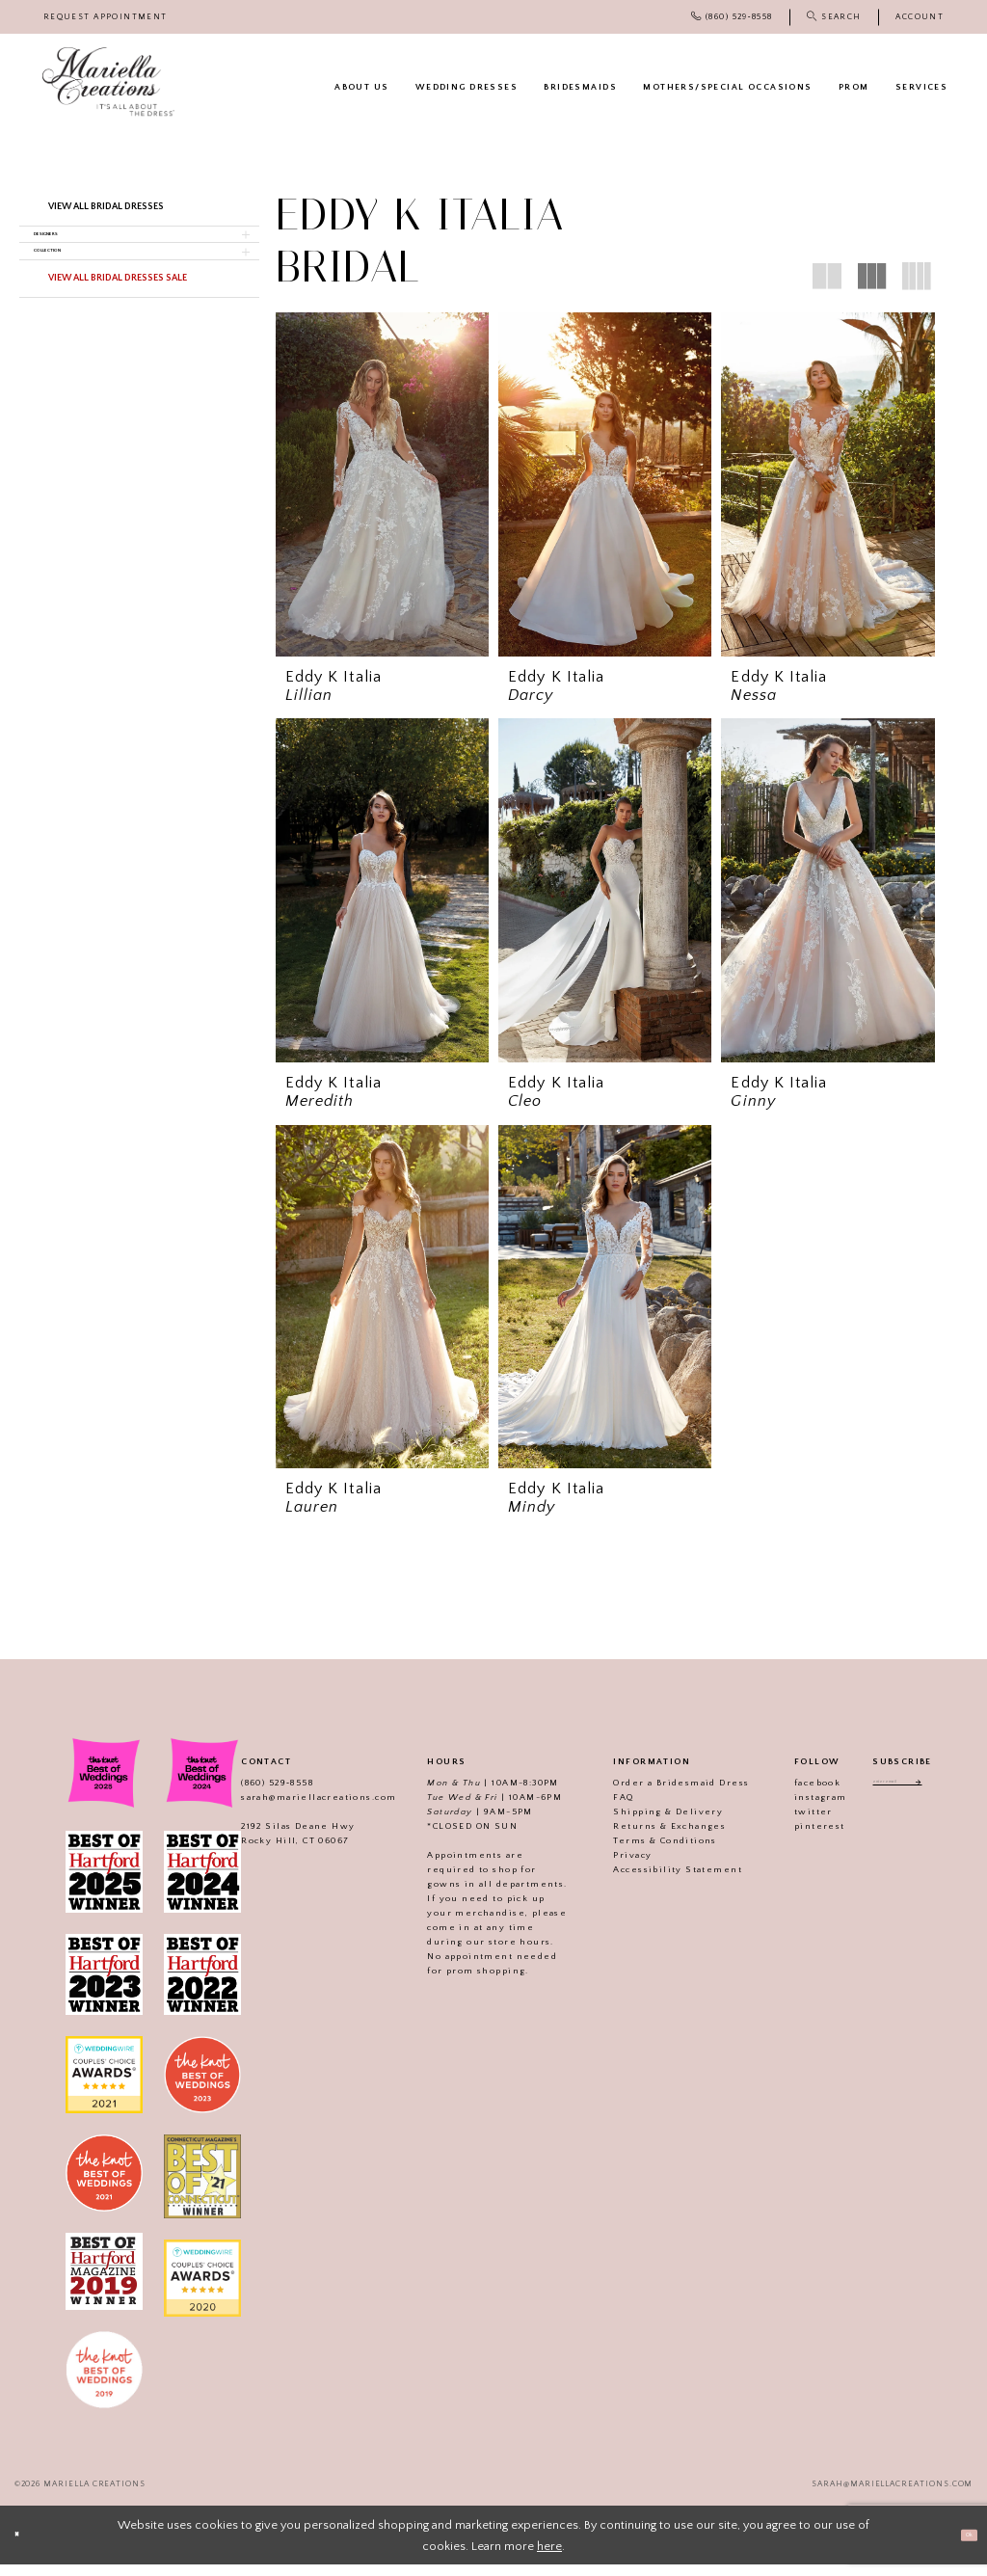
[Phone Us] (731, 17)
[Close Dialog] (24, 2547)
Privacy (612, 1866)
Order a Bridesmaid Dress (661, 1794)
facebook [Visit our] (796, 1794)
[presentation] (382, 484)
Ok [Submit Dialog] (960, 2546)
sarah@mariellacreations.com (297, 1808)
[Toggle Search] (833, 17)
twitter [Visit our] (792, 1823)
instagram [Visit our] (799, 1808)
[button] (919, 17)
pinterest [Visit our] (798, 1837)
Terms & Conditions (644, 1852)
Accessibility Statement (657, 1881)
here (549, 2557)
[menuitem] (105, 17)
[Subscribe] (941, 1797)
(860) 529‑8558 (256, 1794)
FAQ (603, 1808)
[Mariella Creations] (108, 82)
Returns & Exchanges (649, 1837)
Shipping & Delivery (648, 1823)
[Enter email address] (901, 1797)
